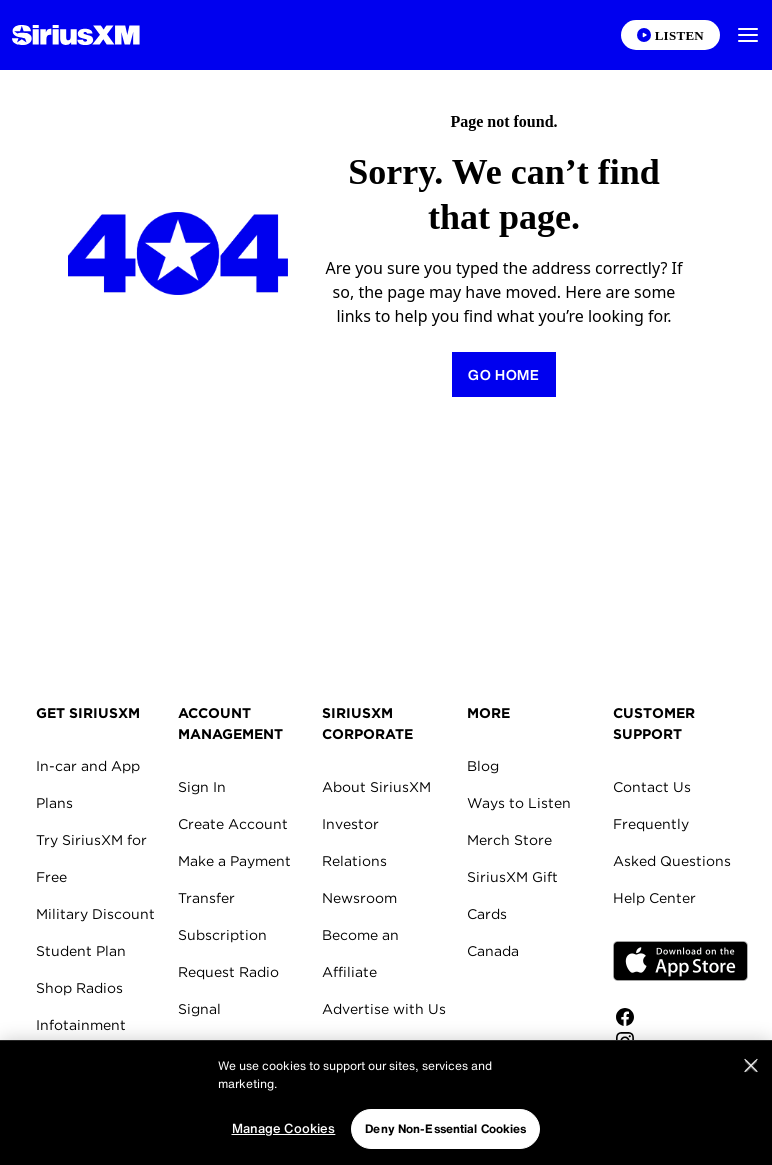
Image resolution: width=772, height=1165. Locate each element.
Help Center (654, 898)
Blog (483, 766)
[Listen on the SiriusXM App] (670, 35)
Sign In (202, 787)
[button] (748, 35)
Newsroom (359, 898)
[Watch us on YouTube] (680, 1089)
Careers (348, 1046)
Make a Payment (234, 861)
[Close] (751, 1121)
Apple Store (680, 961)
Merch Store (509, 840)
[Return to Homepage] (504, 374)
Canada (493, 951)
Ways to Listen (519, 803)
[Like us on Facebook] (680, 1017)
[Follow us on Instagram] (680, 1041)
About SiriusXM (376, 787)
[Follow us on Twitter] (680, 1065)
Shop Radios (79, 988)
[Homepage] (76, 35)
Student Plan (81, 951)
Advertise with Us (384, 1009)
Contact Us (652, 787)
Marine (59, 1062)
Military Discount (95, 914)
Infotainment (81, 1025)
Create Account (233, 824)
